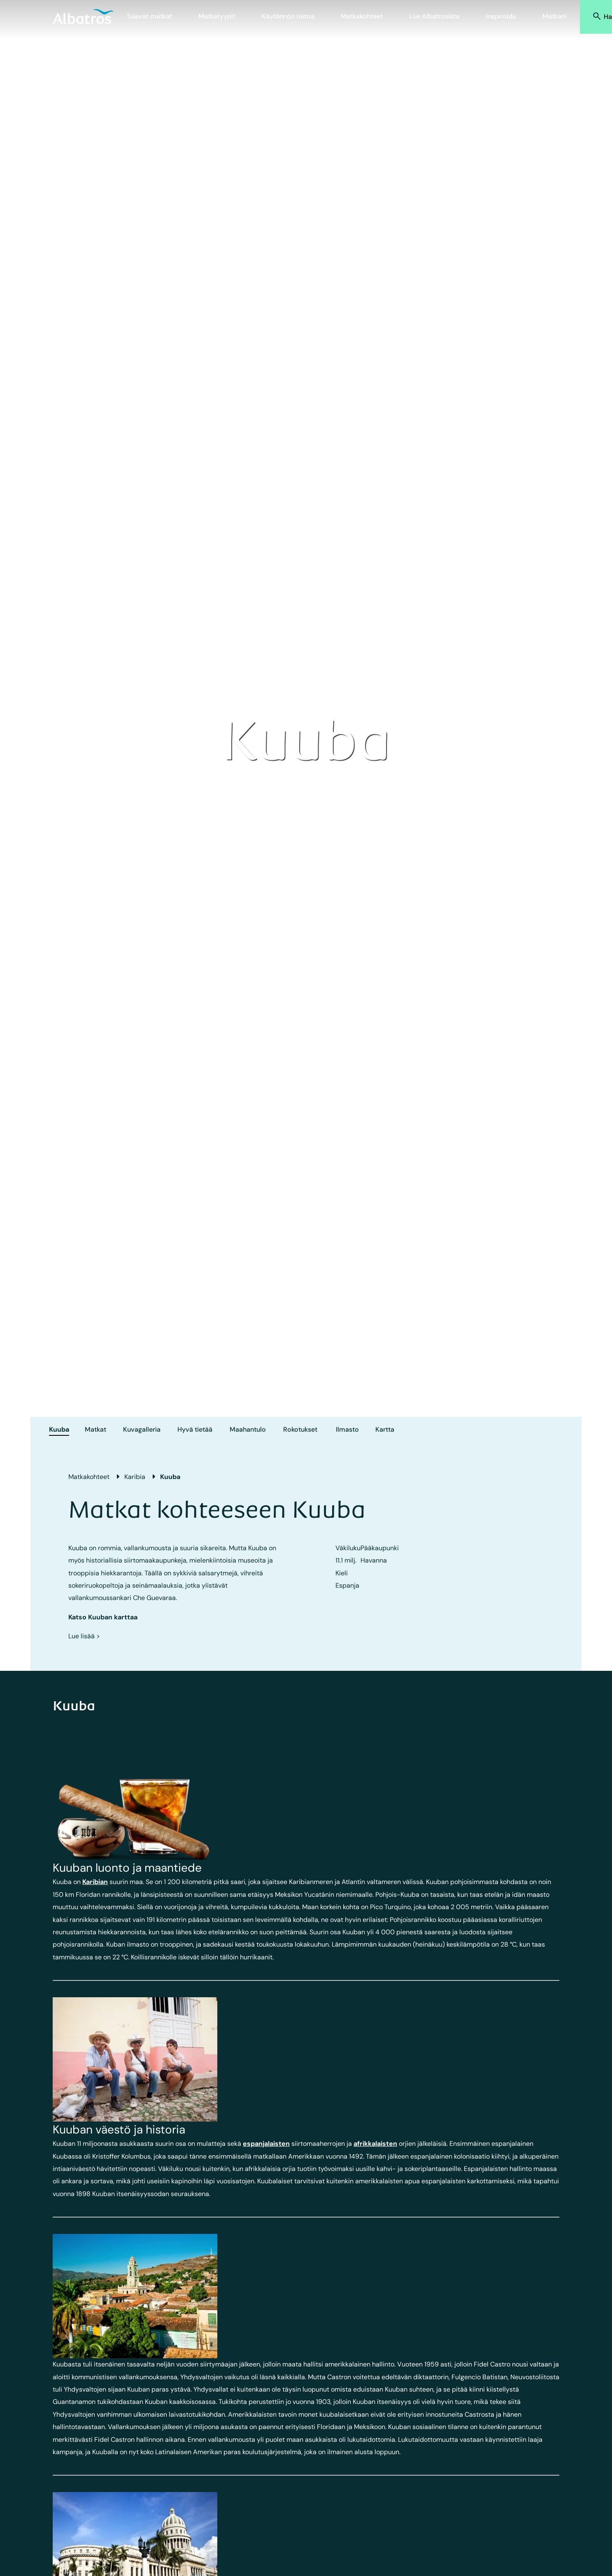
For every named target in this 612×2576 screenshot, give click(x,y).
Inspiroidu (501, 16)
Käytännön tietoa (288, 16)
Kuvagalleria (142, 1429)
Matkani (554, 16)
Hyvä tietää (194, 1429)
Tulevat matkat (149, 16)
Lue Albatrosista (434, 16)
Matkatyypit (216, 16)
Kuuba (59, 1429)
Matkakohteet (362, 16)
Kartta (384, 1429)
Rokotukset (300, 1429)
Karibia (134, 1476)
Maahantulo (248, 1429)
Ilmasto (347, 1429)
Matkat (95, 1429)
